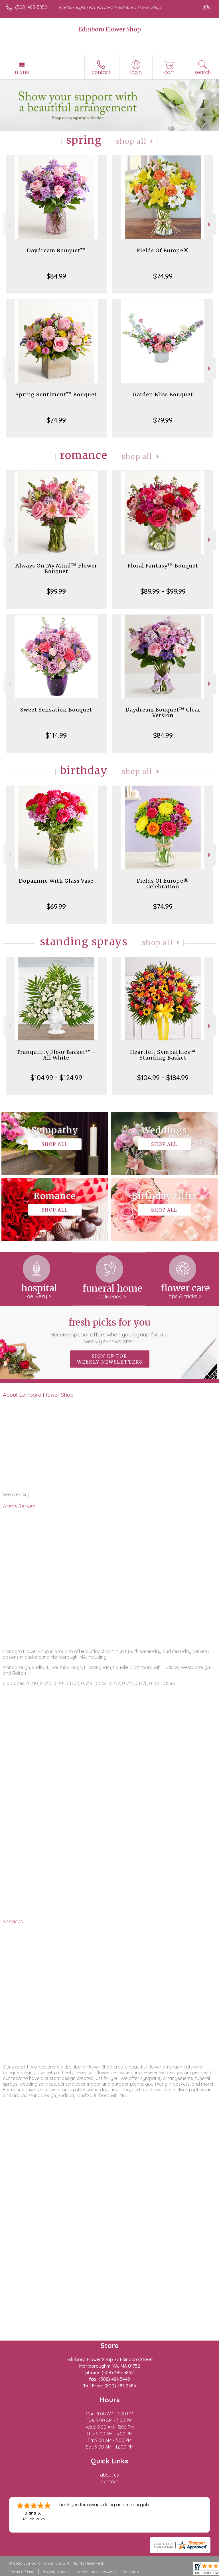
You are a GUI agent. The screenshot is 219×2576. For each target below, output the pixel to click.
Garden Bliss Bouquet (163, 394)
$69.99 (56, 906)
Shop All (131, 141)
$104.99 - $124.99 (56, 1077)
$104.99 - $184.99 (162, 1077)
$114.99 (56, 735)
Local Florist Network (96, 2571)
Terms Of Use (21, 2571)
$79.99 (163, 420)
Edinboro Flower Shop (109, 29)
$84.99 (56, 276)
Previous (9, 224)
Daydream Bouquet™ (56, 250)
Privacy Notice (55, 2571)
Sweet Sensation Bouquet (56, 709)
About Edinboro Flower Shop (38, 1394)
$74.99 (163, 276)
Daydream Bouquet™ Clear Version (162, 712)
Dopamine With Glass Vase (56, 881)
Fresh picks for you (109, 1331)
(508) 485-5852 (31, 7)
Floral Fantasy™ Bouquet (162, 565)
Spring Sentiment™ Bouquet (56, 394)
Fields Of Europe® (163, 250)
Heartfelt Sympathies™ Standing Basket (163, 1055)
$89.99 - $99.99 (163, 591)
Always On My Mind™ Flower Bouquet (56, 568)
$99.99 (56, 591)
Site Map (131, 2571)
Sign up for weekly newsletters (109, 1359)
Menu (22, 71)
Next (210, 224)
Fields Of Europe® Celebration (163, 884)
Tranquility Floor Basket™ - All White (56, 1055)
